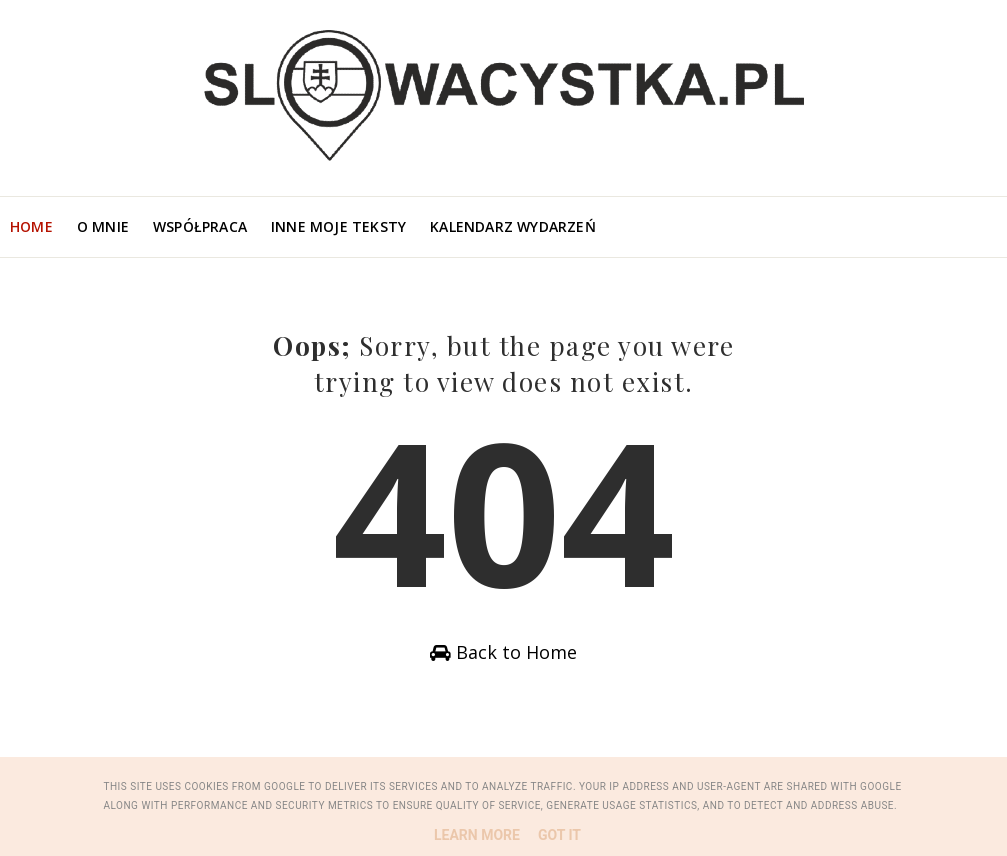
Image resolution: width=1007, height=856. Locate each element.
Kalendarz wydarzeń (513, 226)
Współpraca (200, 226)
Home (31, 226)
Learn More (477, 835)
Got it (559, 835)
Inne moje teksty (338, 226)
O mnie (103, 226)
